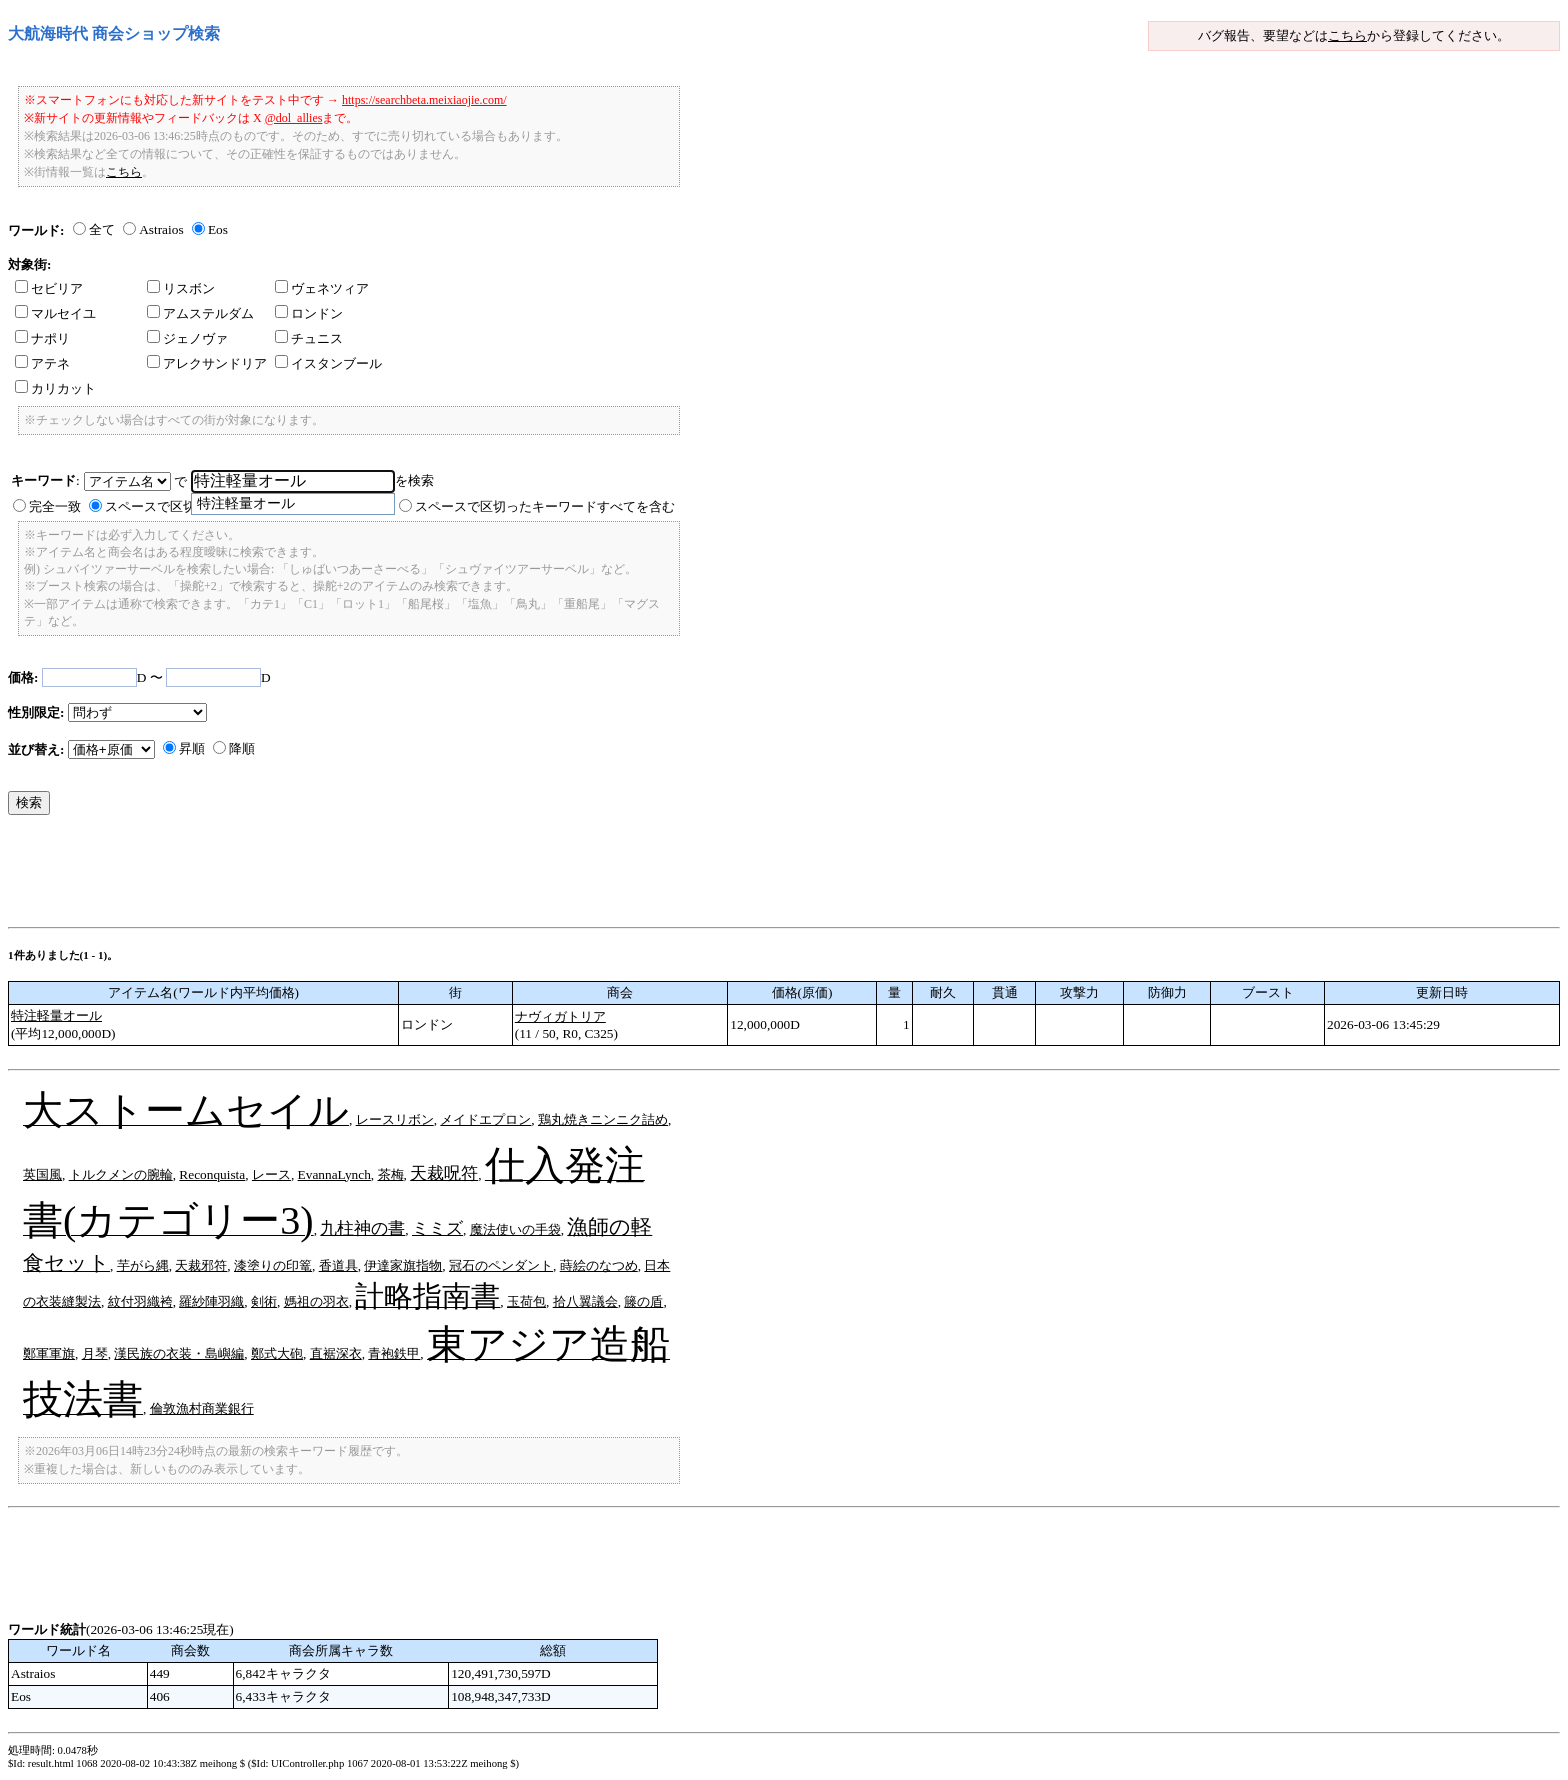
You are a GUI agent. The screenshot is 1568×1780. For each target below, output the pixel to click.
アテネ (42, 363)
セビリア (49, 288)
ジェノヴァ (187, 338)
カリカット (55, 388)
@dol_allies (294, 118)
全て (102, 229)
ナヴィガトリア (560, 1016)
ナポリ (42, 338)
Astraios (161, 229)
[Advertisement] (372, 876)
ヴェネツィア (322, 288)
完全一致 (55, 506)
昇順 (192, 748)
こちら (1347, 35)
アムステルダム (200, 313)
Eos (218, 229)
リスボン (181, 288)
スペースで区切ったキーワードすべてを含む (545, 506)
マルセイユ (55, 313)
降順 (242, 748)
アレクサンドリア (207, 363)
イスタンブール (328, 363)
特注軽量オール (56, 1015)
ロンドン (309, 313)
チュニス (309, 338)
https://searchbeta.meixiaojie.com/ (424, 100)
